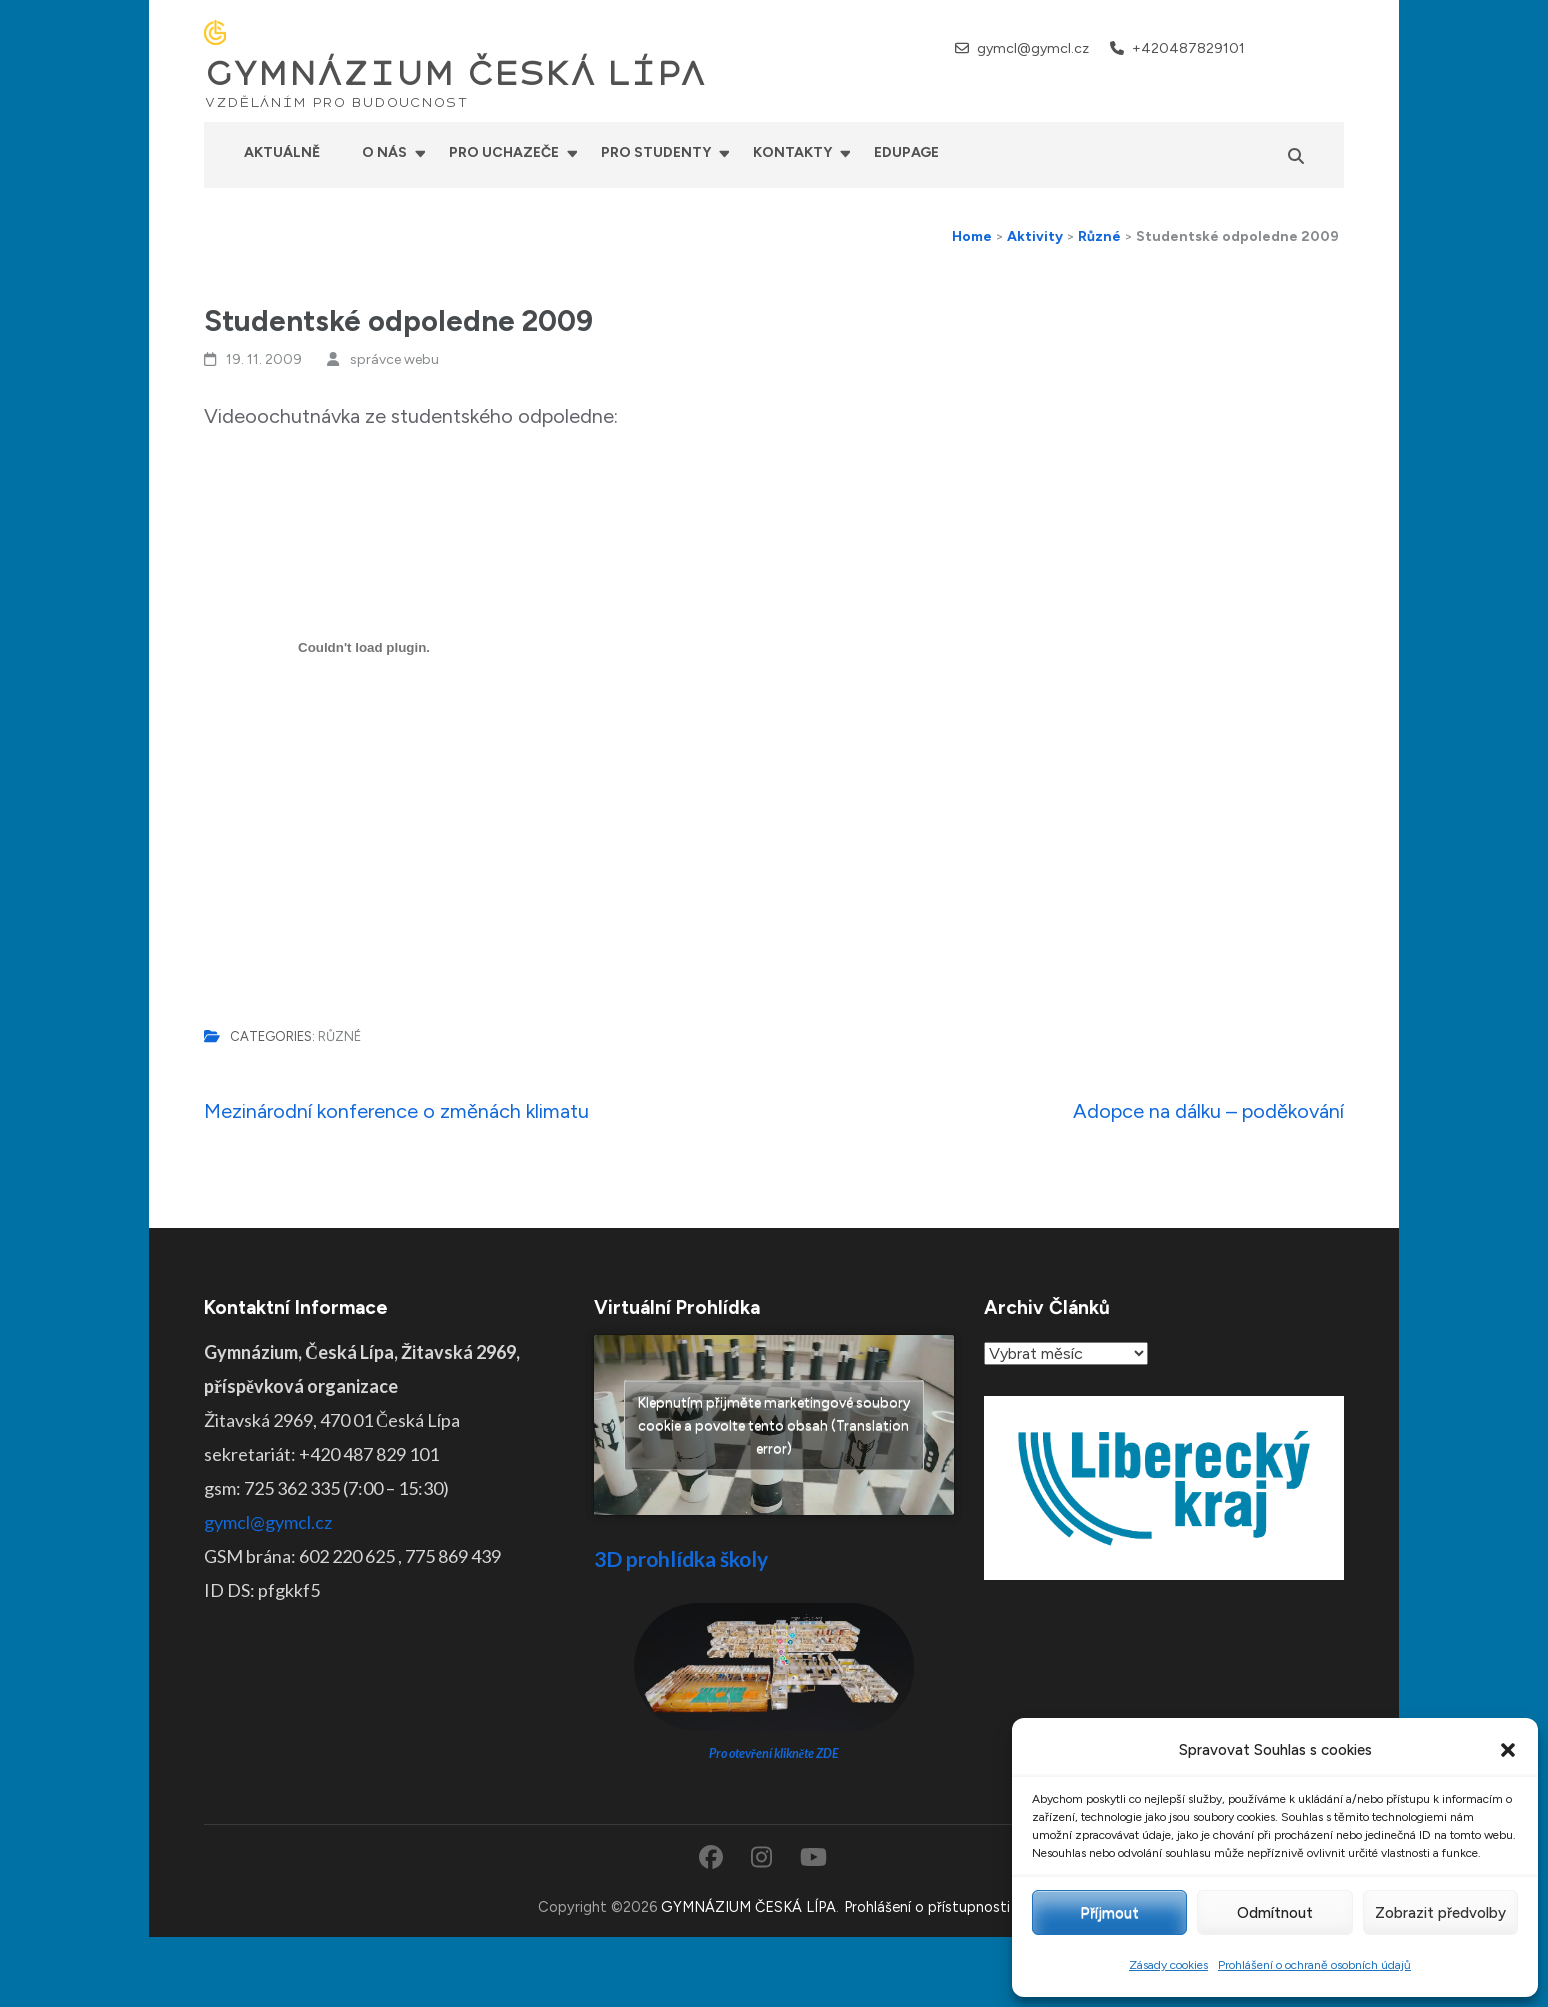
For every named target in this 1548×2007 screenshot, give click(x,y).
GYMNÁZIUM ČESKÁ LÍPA (455, 74)
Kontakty (792, 152)
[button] (1508, 1750)
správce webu (394, 359)
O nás (384, 152)
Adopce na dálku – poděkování (1208, 1111)
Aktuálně (282, 152)
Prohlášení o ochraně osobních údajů (1314, 1965)
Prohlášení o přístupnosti (927, 1907)
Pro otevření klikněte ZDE (774, 1753)
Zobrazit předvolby (1440, 1913)
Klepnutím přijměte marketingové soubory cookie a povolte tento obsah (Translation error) (774, 1425)
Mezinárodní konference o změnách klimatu (396, 1111)
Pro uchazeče (504, 152)
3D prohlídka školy (681, 1558)
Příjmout (1109, 1913)
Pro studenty (656, 152)
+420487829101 (1188, 48)
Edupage (906, 152)
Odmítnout (1275, 1913)
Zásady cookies (1168, 1965)
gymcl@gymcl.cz (1033, 48)
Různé (339, 1036)
